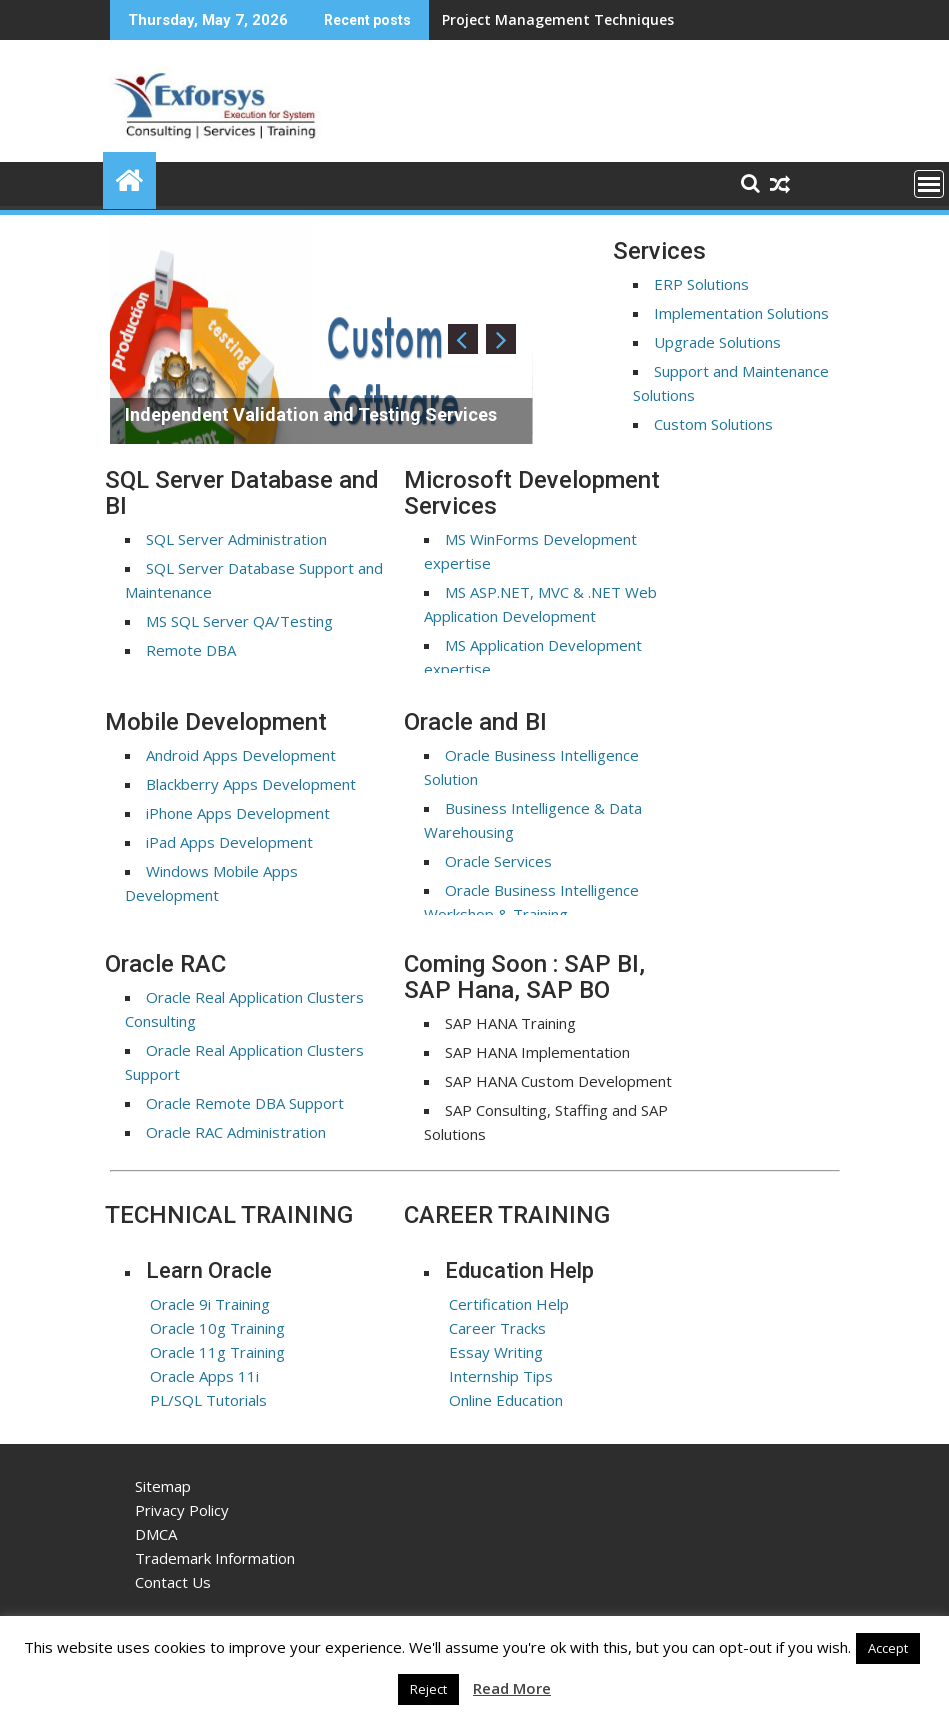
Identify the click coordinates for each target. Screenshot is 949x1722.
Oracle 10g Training (217, 1328)
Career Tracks (497, 1328)
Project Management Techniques (558, 19)
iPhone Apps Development (238, 813)
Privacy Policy (182, 1510)
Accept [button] (888, 1648)
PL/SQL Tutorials (208, 1400)
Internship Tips (501, 1376)
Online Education (506, 1400)
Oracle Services (498, 861)
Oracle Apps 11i (204, 1376)
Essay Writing (496, 1352)
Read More (512, 1688)
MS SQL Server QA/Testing (239, 621)
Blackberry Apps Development (251, 784)
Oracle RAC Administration (236, 1132)
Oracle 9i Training (210, 1304)
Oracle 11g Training (217, 1352)
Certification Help (509, 1304)
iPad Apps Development (229, 842)
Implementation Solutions (741, 313)
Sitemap (163, 1486)
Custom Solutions (713, 424)
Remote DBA (191, 650)
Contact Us (173, 1582)
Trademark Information (215, 1558)
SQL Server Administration (236, 539)
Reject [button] (428, 1689)
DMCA (156, 1534)
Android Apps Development (241, 755)
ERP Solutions (701, 284)
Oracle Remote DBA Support (245, 1103)
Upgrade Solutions (717, 342)
